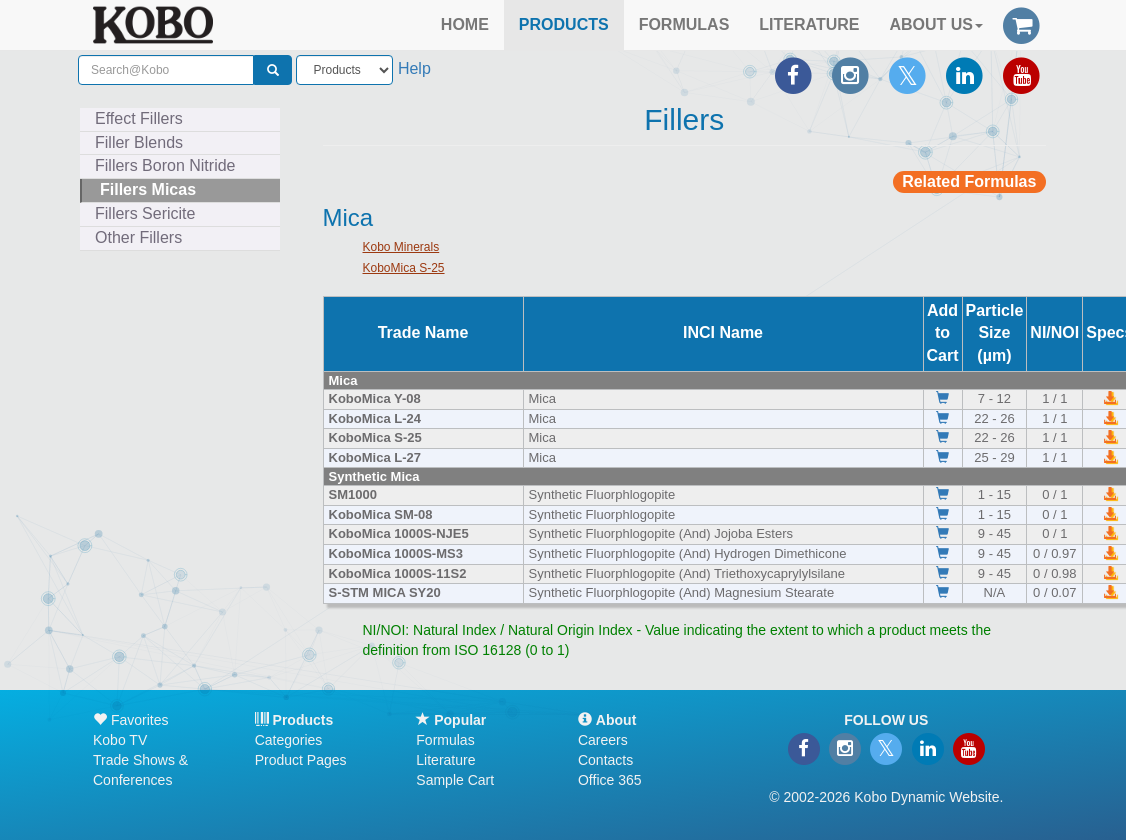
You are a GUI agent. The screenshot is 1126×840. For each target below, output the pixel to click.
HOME (465, 24)
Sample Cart (455, 780)
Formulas (445, 740)
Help (414, 68)
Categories (289, 740)
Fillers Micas (148, 189)
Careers (603, 740)
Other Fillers (138, 237)
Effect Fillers (139, 118)
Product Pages (301, 760)
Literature (445, 760)
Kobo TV (120, 740)
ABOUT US (936, 24)
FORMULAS (684, 24)
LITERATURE (809, 24)
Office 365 (610, 780)
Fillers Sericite (145, 213)
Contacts (605, 760)
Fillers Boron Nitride (165, 165)
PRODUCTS (564, 24)
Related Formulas (969, 181)
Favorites (130, 720)
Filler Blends (139, 142)
